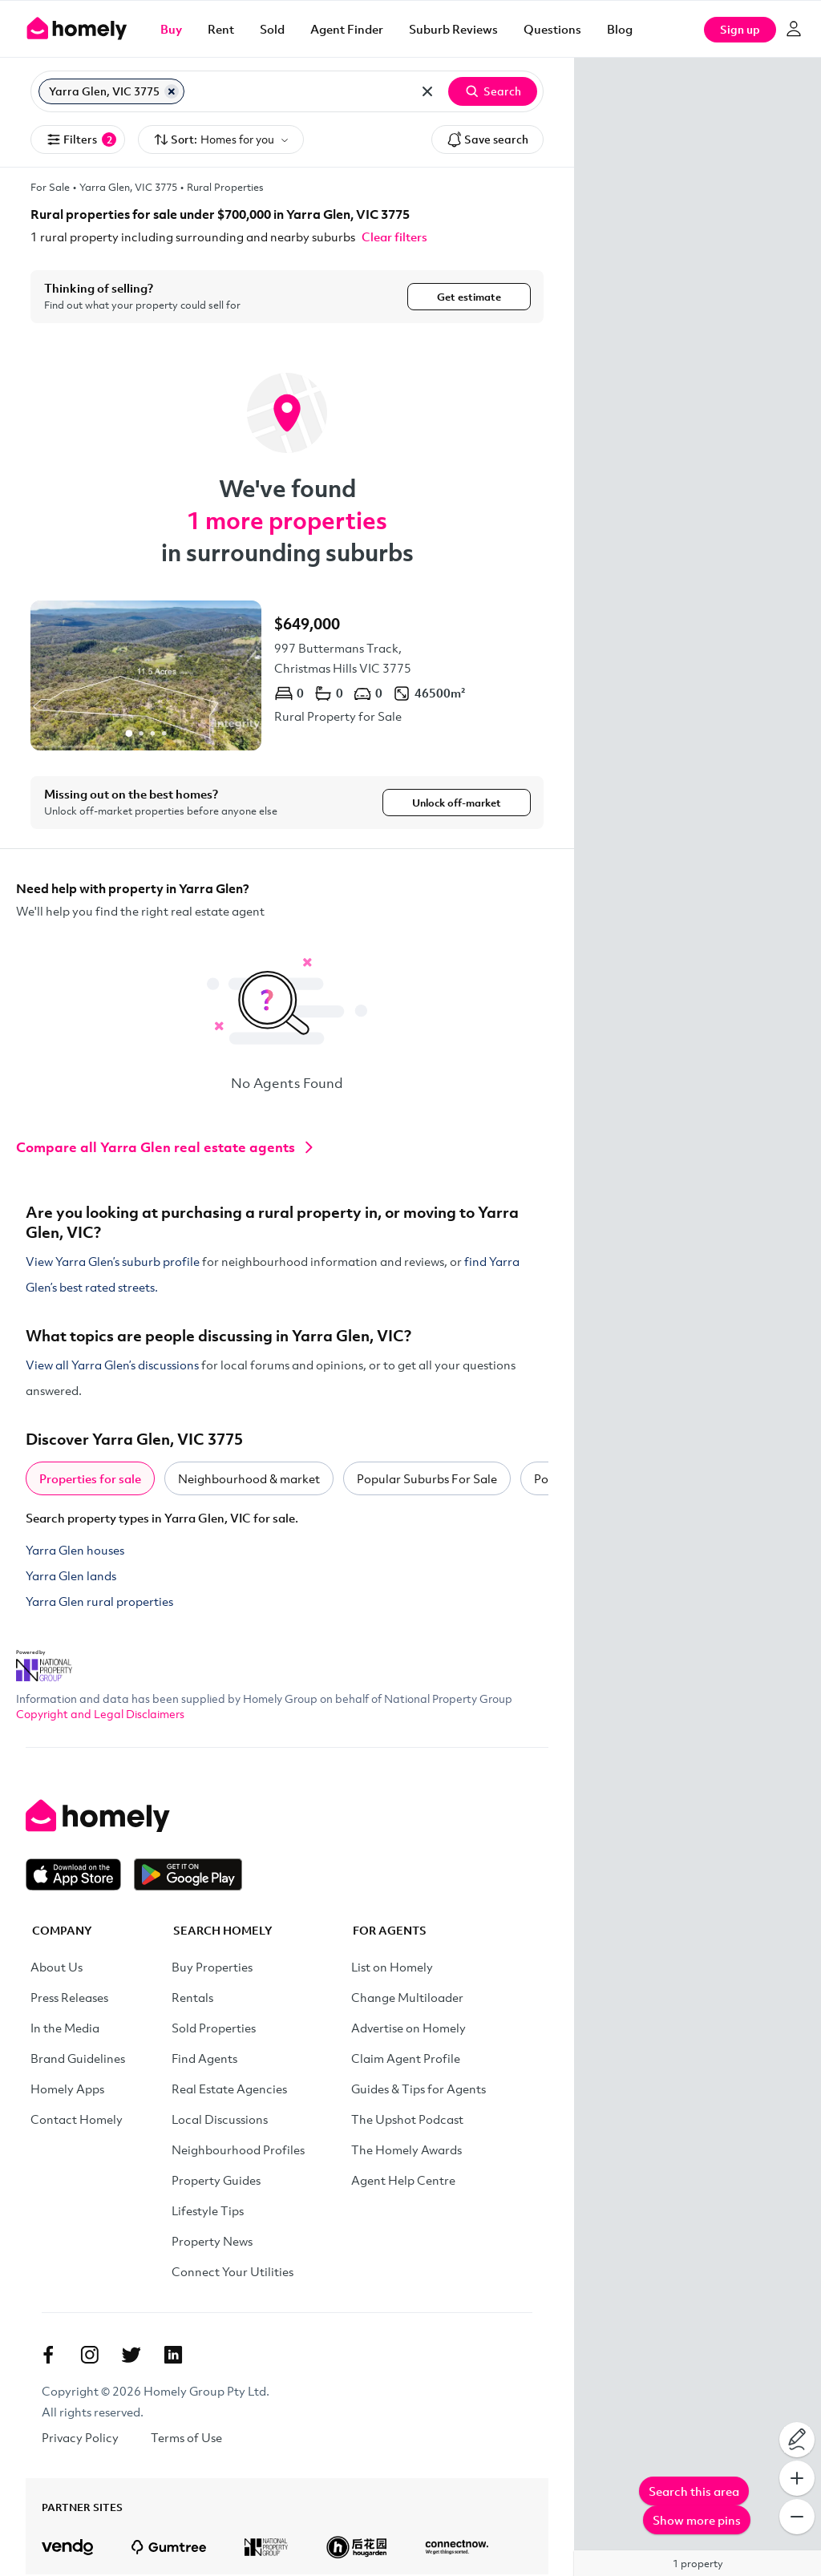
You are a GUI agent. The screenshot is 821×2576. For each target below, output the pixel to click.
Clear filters (394, 236)
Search (492, 91)
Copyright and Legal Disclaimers (100, 1715)
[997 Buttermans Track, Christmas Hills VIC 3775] (287, 675)
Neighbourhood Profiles (238, 2151)
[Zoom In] (797, 2478)
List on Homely (392, 1968)
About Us (56, 1968)
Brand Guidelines (77, 2060)
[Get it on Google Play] (188, 1876)
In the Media (64, 2029)
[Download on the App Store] (80, 1876)
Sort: (221, 140)
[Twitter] (131, 2356)
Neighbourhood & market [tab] (249, 1480)
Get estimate (469, 296)
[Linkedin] (173, 2356)
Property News (212, 2242)
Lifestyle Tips (208, 2212)
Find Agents (204, 2060)
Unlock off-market (456, 803)
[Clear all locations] (427, 91)
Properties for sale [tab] (90, 1480)
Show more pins (697, 2520)
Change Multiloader (407, 1999)
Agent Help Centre (403, 2182)
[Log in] (794, 29)
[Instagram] (90, 2356)
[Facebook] (48, 2356)
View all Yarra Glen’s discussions (112, 1366)
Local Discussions (220, 2121)
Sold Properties (214, 2029)
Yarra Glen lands (71, 1577)
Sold (272, 29)
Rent (221, 29)
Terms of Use (186, 2439)
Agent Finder (346, 29)
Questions (552, 29)
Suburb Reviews (453, 29)
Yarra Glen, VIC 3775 (128, 187)
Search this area (694, 2491)
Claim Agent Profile (405, 2060)
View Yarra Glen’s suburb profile (113, 1263)
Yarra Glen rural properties (99, 1603)
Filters (81, 139)
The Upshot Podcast (407, 2121)
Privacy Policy (80, 2439)
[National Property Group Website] (44, 1662)
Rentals (192, 1999)
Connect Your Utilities (232, 2273)
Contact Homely (76, 2121)
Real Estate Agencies (229, 2090)
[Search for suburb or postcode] (298, 91)
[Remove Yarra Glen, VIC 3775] (171, 91)
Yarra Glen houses (75, 1551)
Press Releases (69, 1999)
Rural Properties (225, 187)
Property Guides (216, 2182)
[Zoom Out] (797, 2516)
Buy (171, 29)
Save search (487, 139)
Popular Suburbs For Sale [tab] (427, 1480)
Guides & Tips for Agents (418, 2090)
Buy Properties (212, 1968)
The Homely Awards (406, 2151)
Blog (620, 29)
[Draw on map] (797, 2439)
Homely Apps (67, 2090)
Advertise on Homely (408, 2029)
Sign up (740, 29)
